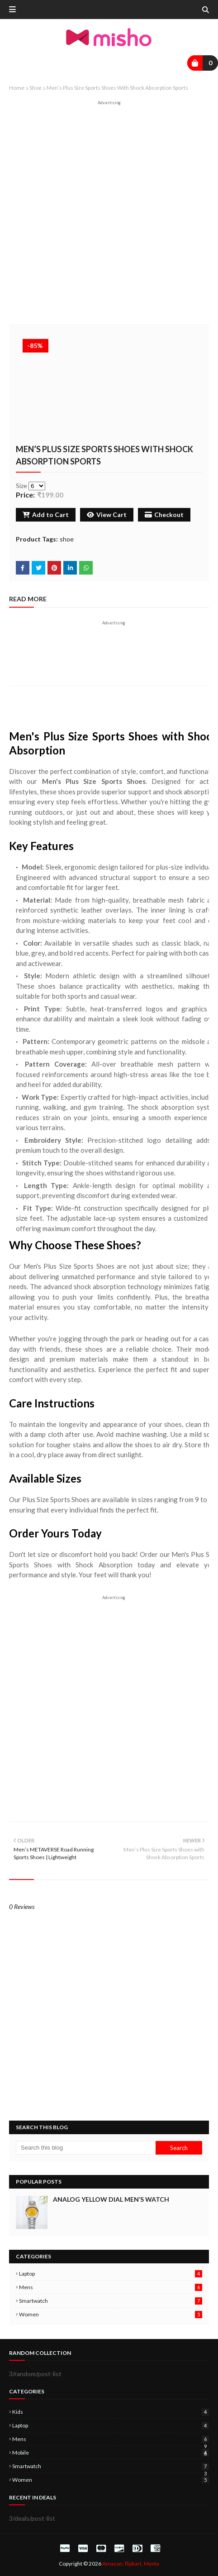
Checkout (164, 514)
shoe (35, 87)
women (110, 2314)
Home (16, 87)
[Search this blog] (86, 2148)
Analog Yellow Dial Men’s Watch (111, 2199)
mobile (110, 2452)
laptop (110, 2273)
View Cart (107, 514)
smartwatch (110, 2300)
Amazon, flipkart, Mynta (130, 2563)
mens (110, 2287)
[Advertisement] (109, 215)
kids (110, 2411)
